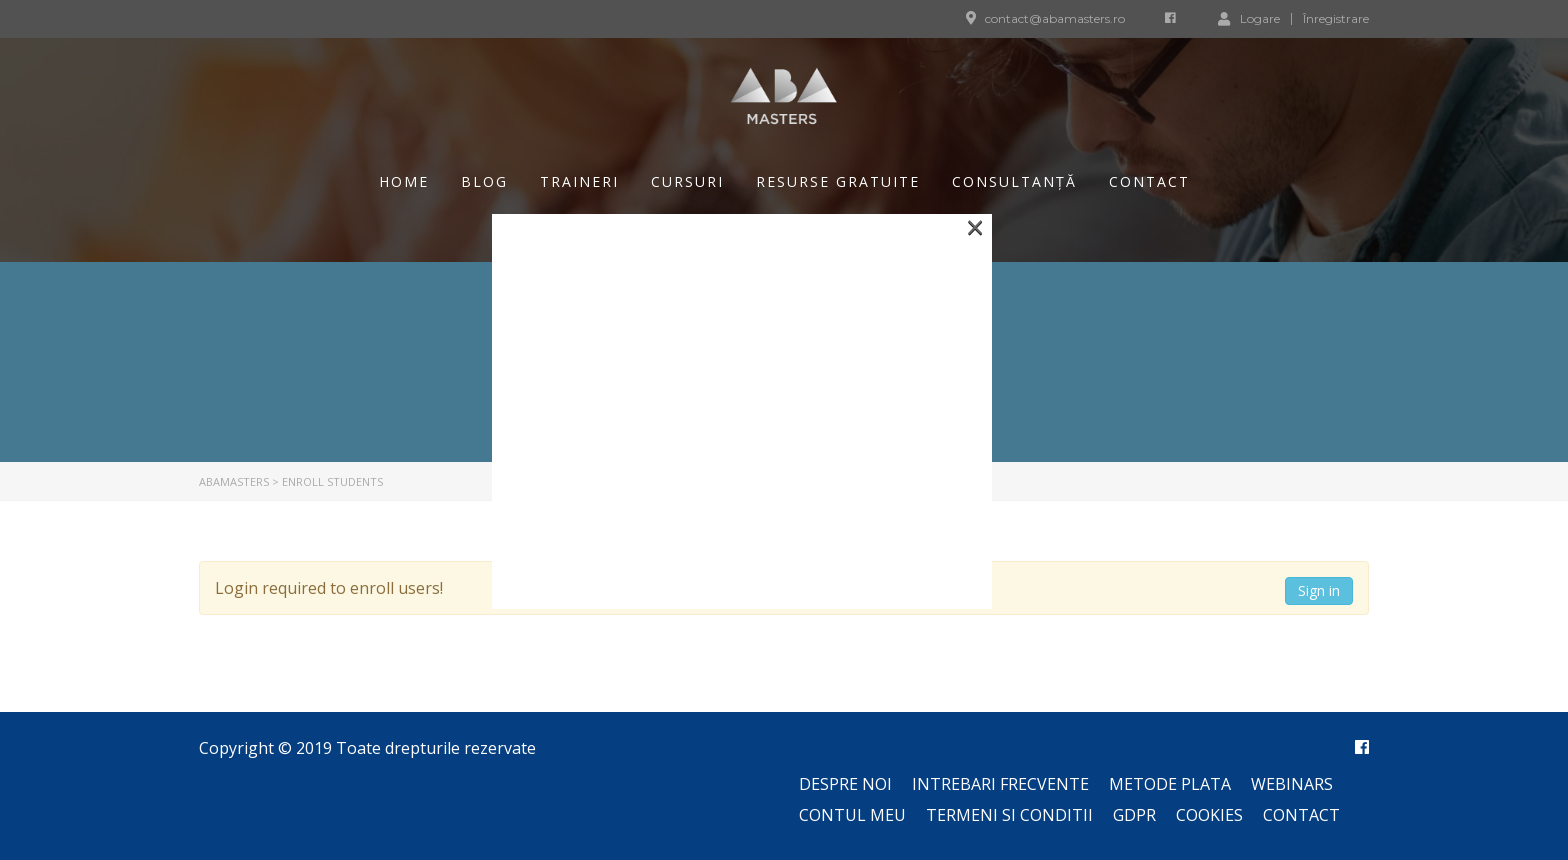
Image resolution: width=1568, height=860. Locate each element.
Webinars (1292, 784)
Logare (1249, 18)
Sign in (1319, 590)
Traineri (579, 181)
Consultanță (1014, 181)
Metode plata (1170, 784)
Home (404, 181)
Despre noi (845, 784)
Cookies (1209, 815)
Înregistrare (1336, 19)
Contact (1149, 181)
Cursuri (687, 181)
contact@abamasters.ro (1055, 18)
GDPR (1134, 815)
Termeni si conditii (1009, 815)
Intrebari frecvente (1000, 784)
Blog (484, 181)
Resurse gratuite (838, 181)
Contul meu (852, 815)
